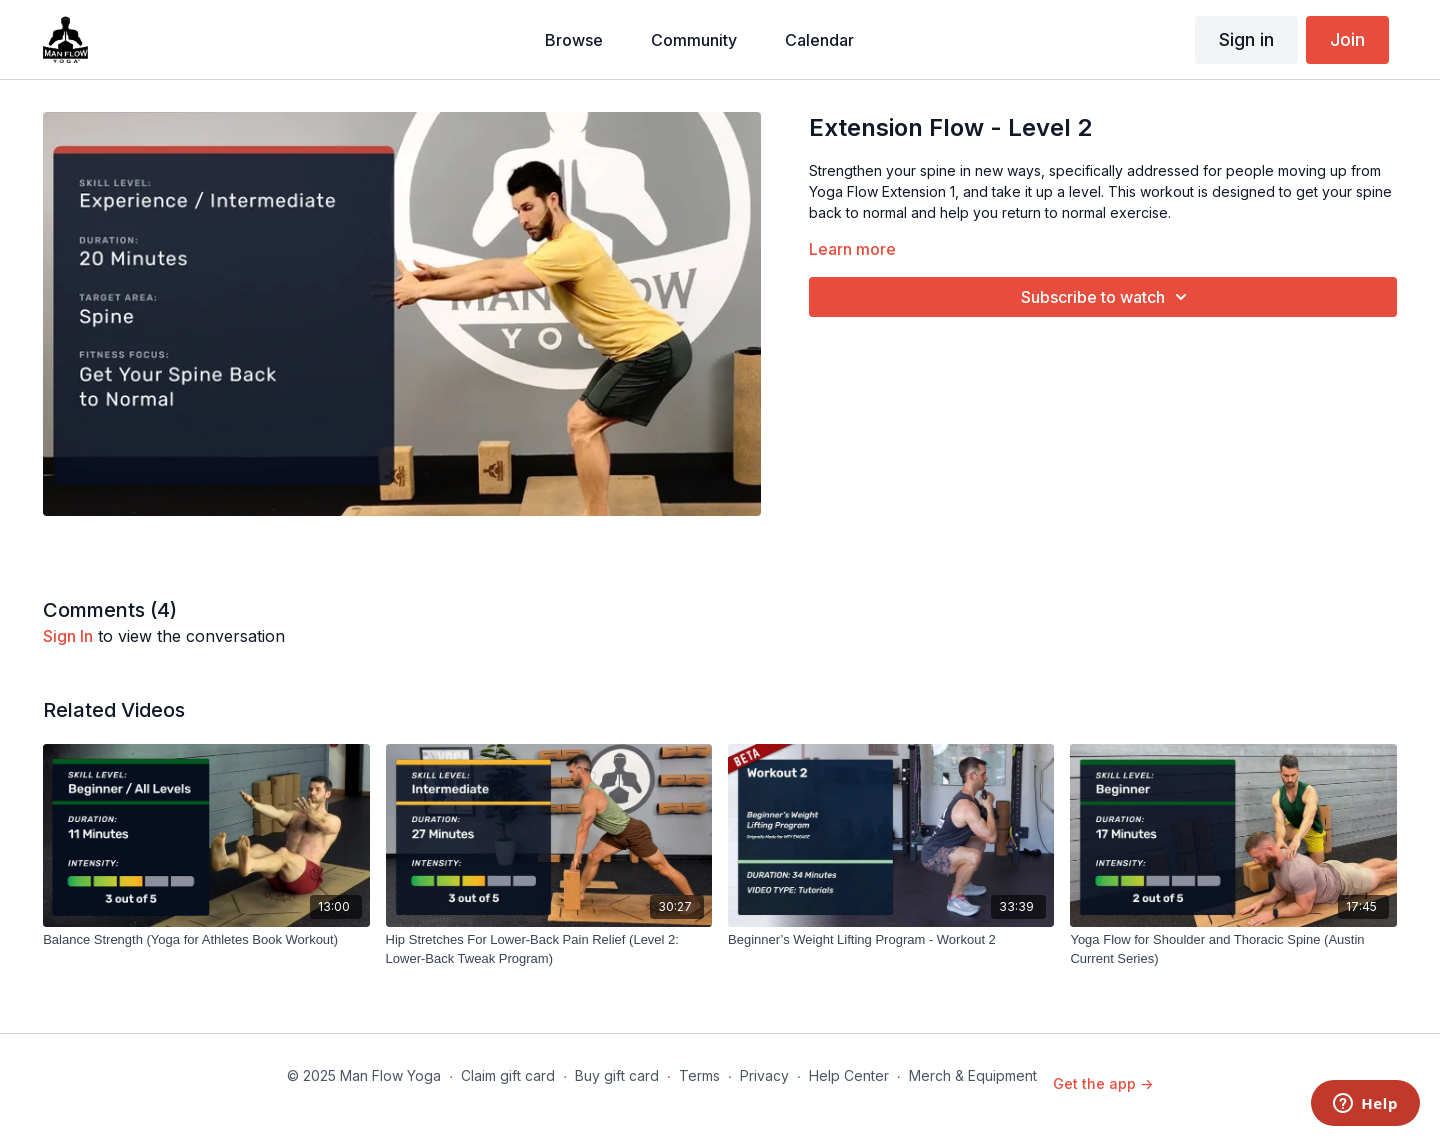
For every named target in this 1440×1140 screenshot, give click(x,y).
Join (1347, 39)
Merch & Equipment (973, 1075)
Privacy (764, 1075)
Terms (699, 1075)
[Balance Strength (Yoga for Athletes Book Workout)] (206, 940)
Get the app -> (1103, 1083)
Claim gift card (508, 1075)
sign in (68, 636)
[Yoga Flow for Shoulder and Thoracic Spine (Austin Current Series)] (1233, 949)
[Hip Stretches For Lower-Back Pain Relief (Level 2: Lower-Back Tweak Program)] (549, 949)
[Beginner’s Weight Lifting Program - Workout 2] (891, 940)
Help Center (849, 1075)
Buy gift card (617, 1075)
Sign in (1246, 39)
